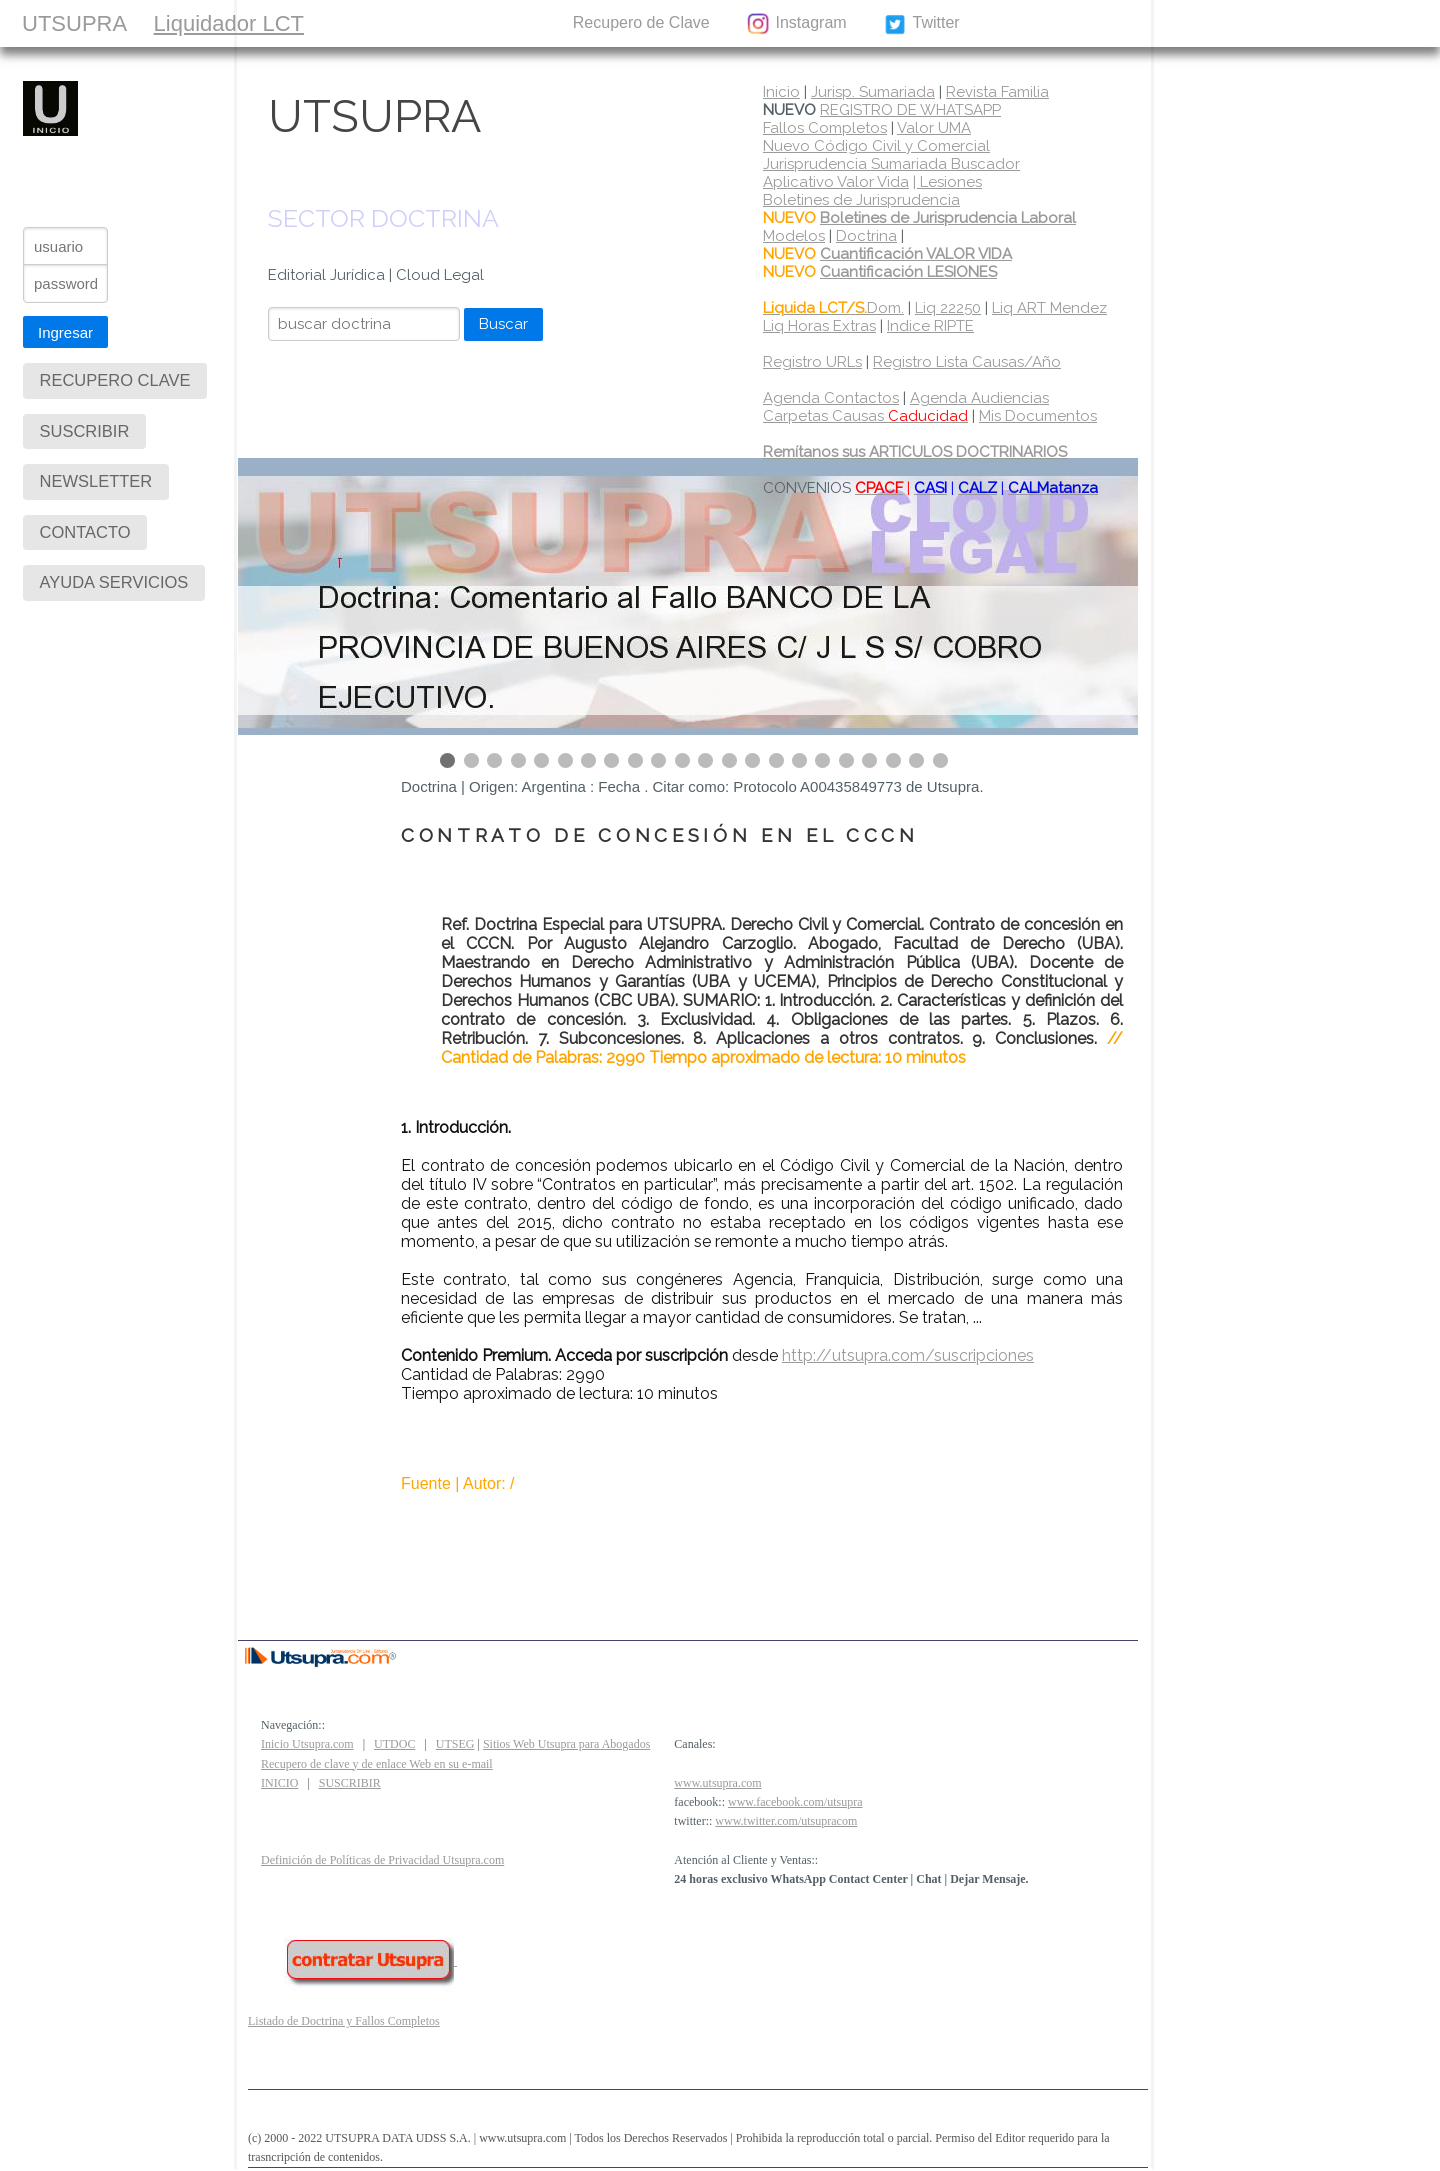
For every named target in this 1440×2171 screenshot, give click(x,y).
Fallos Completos (825, 128)
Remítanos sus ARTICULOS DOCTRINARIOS (915, 452)
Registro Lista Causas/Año (967, 362)
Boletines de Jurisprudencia (861, 200)
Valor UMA (934, 128)
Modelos (794, 236)
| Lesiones (947, 182)
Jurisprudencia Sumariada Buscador (891, 164)
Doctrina (866, 236)
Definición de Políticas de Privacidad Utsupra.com (382, 1860)
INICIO (279, 1783)
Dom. (833, 308)
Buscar (503, 324)
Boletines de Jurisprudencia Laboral (948, 218)
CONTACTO (492, 22)
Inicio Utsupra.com (307, 1744)
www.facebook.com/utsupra (795, 1802)
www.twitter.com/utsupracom (786, 1821)
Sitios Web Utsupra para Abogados (566, 1744)
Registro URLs (812, 362)
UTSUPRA (74, 23)
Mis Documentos (1038, 416)
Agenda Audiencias (979, 398)
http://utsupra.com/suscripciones (908, 1355)
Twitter (921, 24)
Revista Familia (997, 92)
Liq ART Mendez (1049, 308)
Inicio (781, 92)
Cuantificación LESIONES (908, 272)
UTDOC (394, 1744)
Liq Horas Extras (819, 326)
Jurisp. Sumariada (873, 92)
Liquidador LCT (229, 23)
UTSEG (455, 1744)
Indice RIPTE (930, 326)
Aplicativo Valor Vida (836, 182)
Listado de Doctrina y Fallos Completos (344, 2021)
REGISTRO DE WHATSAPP (910, 110)
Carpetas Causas (865, 416)
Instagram (796, 24)
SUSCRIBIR (367, 22)
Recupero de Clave (641, 22)
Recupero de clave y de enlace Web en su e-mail (377, 1764)
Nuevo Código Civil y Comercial (876, 146)
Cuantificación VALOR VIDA (916, 254)
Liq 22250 (948, 308)
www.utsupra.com (717, 1783)
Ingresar (65, 332)
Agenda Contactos (831, 398)
